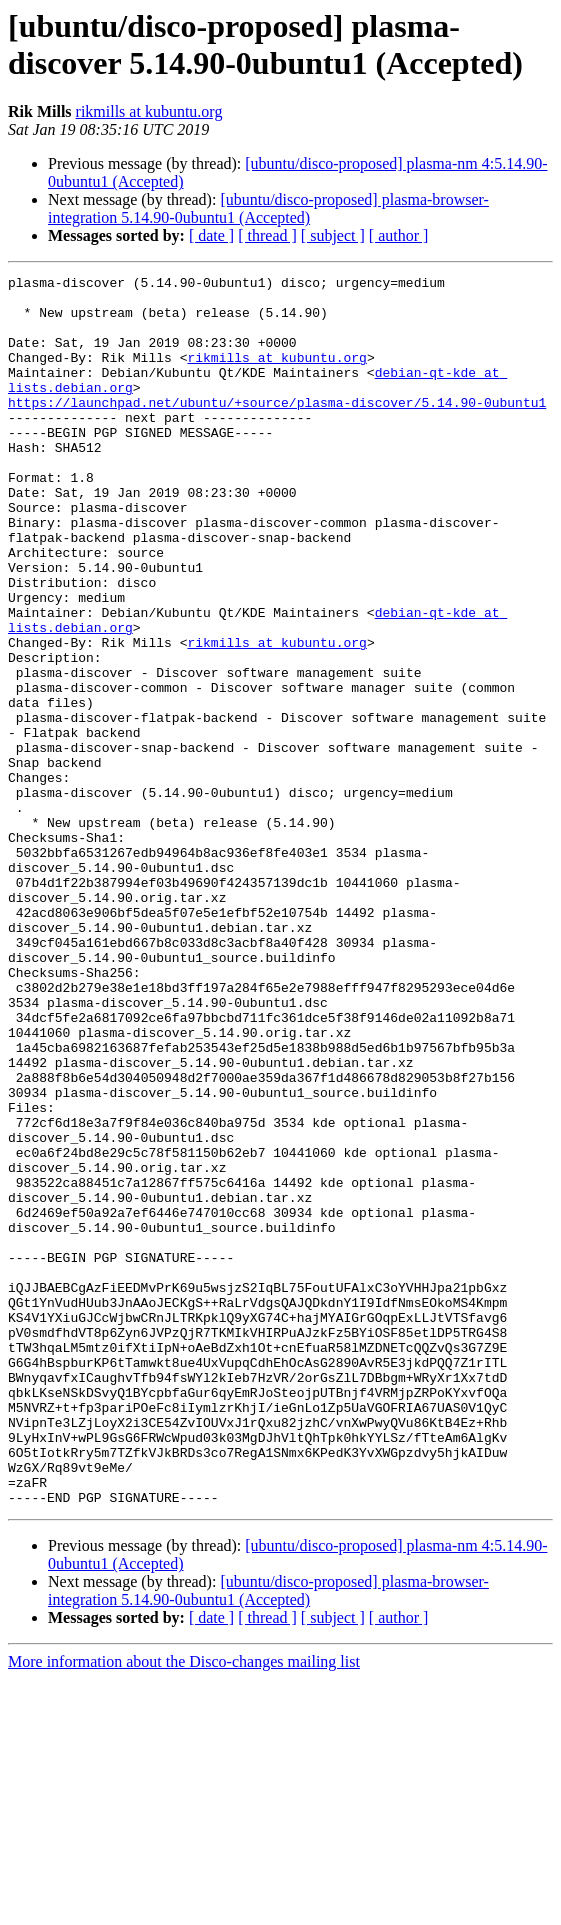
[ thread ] (267, 235)
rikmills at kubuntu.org (149, 111)
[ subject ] (333, 235)
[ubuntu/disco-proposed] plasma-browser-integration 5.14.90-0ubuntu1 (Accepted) (268, 208)
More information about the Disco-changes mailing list (184, 1907)
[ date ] (211, 235)
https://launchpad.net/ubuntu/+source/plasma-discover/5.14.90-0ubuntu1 (277, 429)
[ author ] (399, 235)
